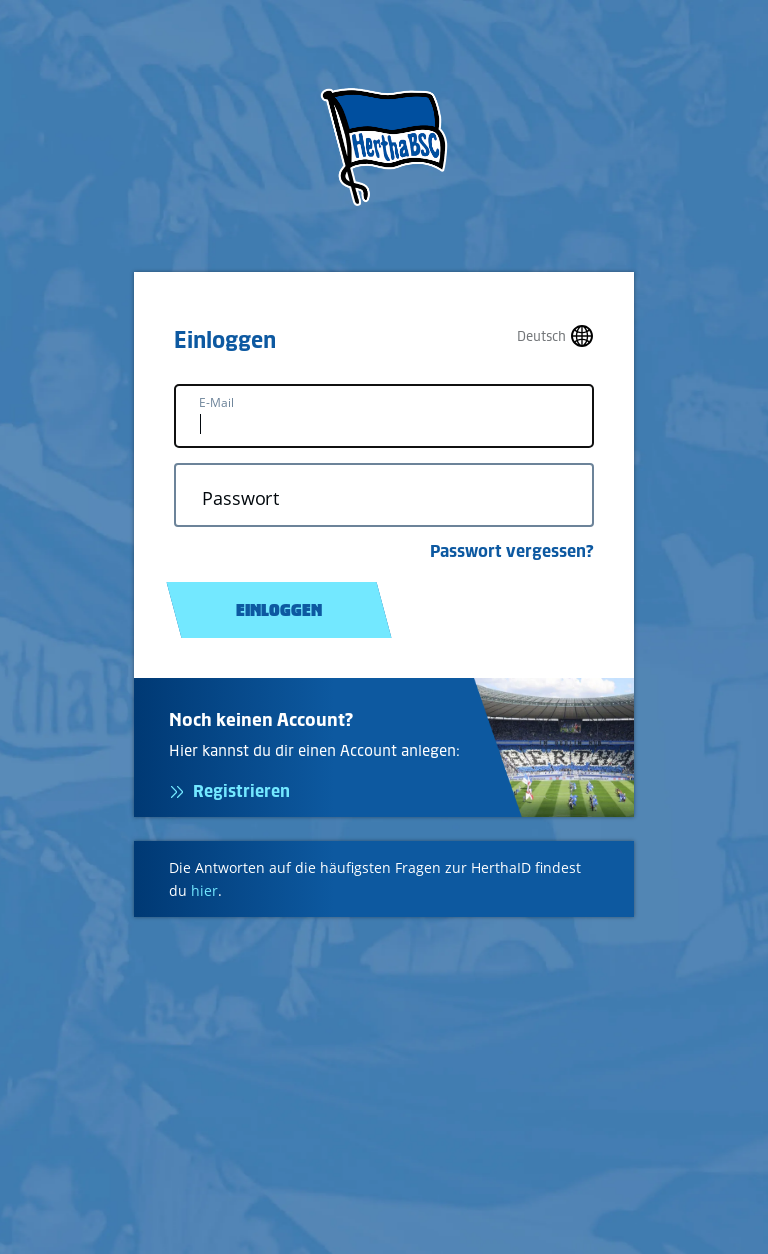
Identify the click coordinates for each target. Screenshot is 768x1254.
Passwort (240, 498)
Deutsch (541, 336)
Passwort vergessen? (512, 551)
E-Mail (216, 402)
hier (204, 890)
